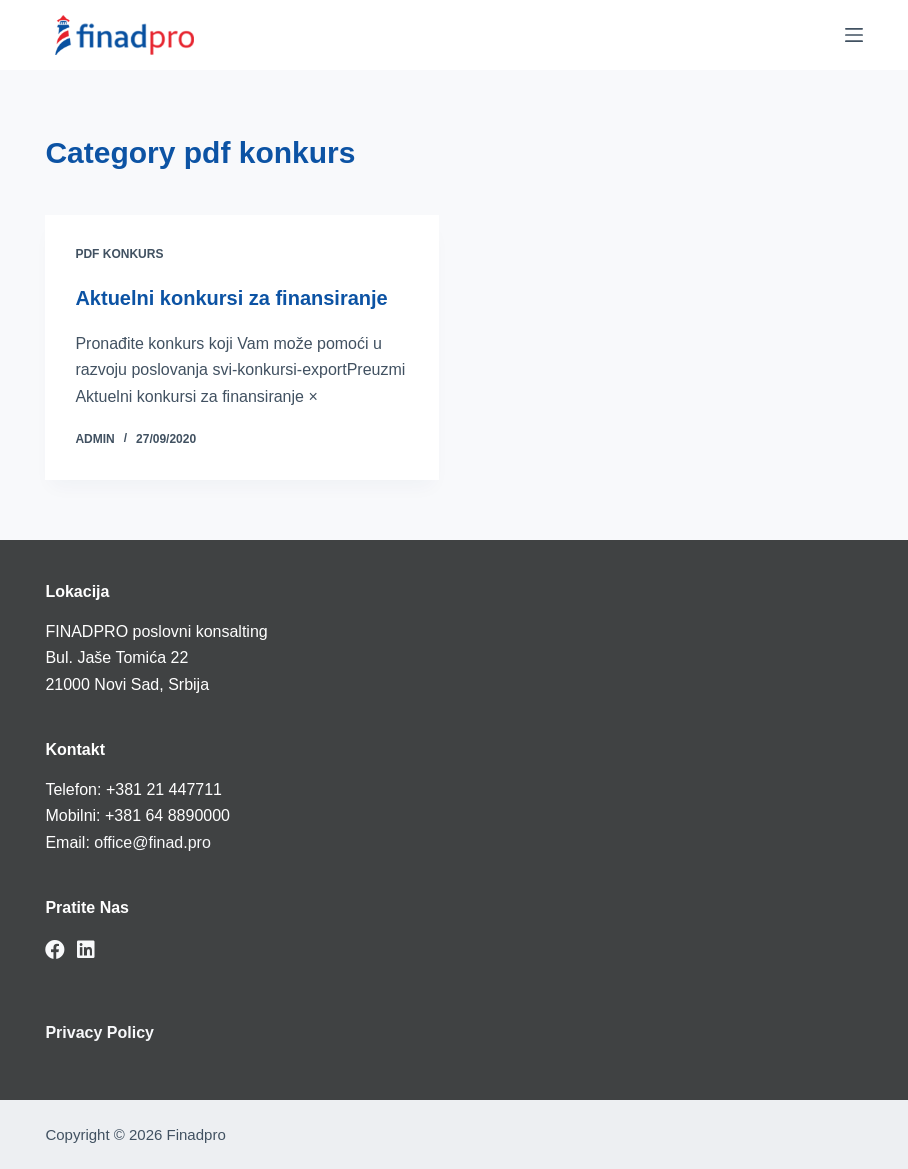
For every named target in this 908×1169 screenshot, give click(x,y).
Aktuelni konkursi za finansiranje (231, 298)
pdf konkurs (119, 254)
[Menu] (854, 35)
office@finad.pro (152, 842)
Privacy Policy (99, 1032)
